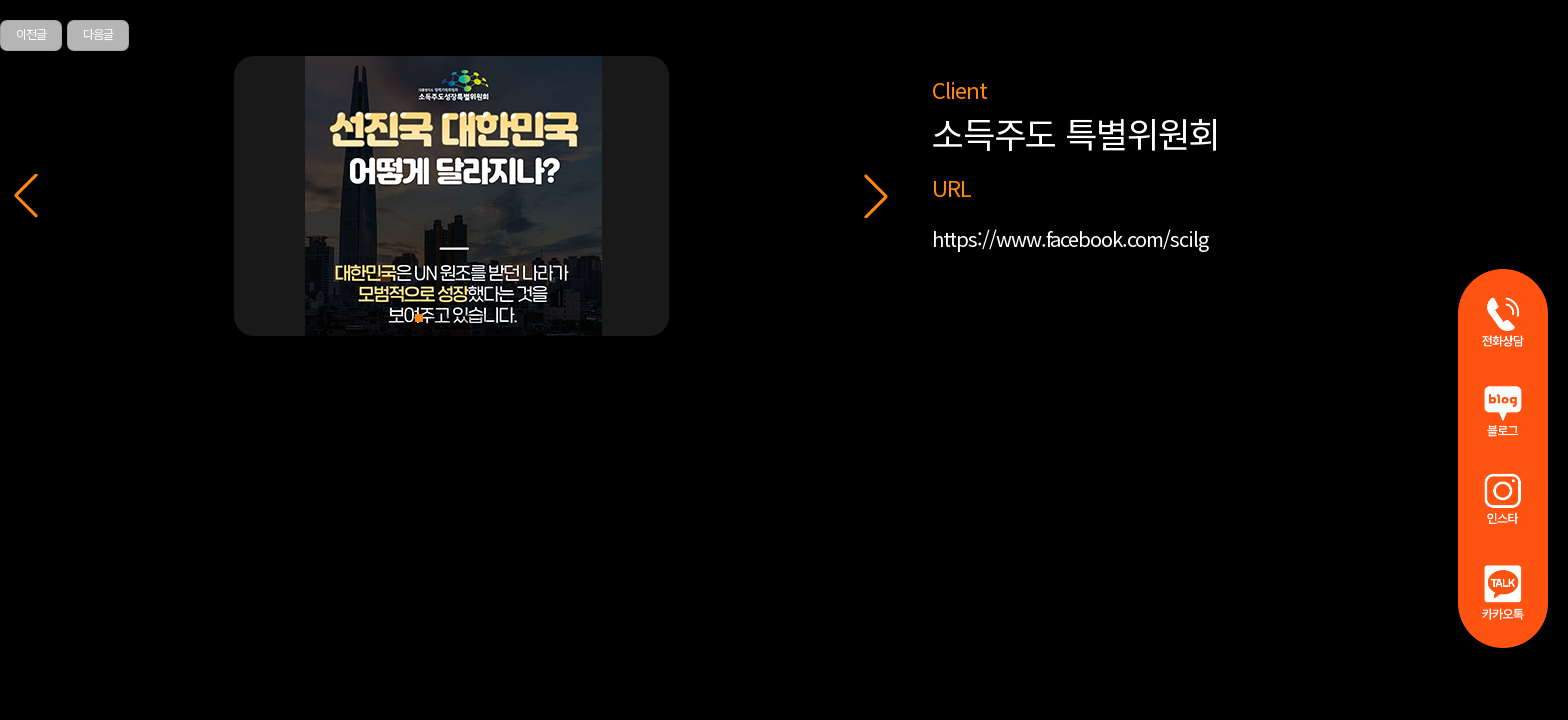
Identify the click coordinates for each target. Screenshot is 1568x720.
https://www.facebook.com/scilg (1070, 238)
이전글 (31, 33)
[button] (876, 196)
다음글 (98, 33)
